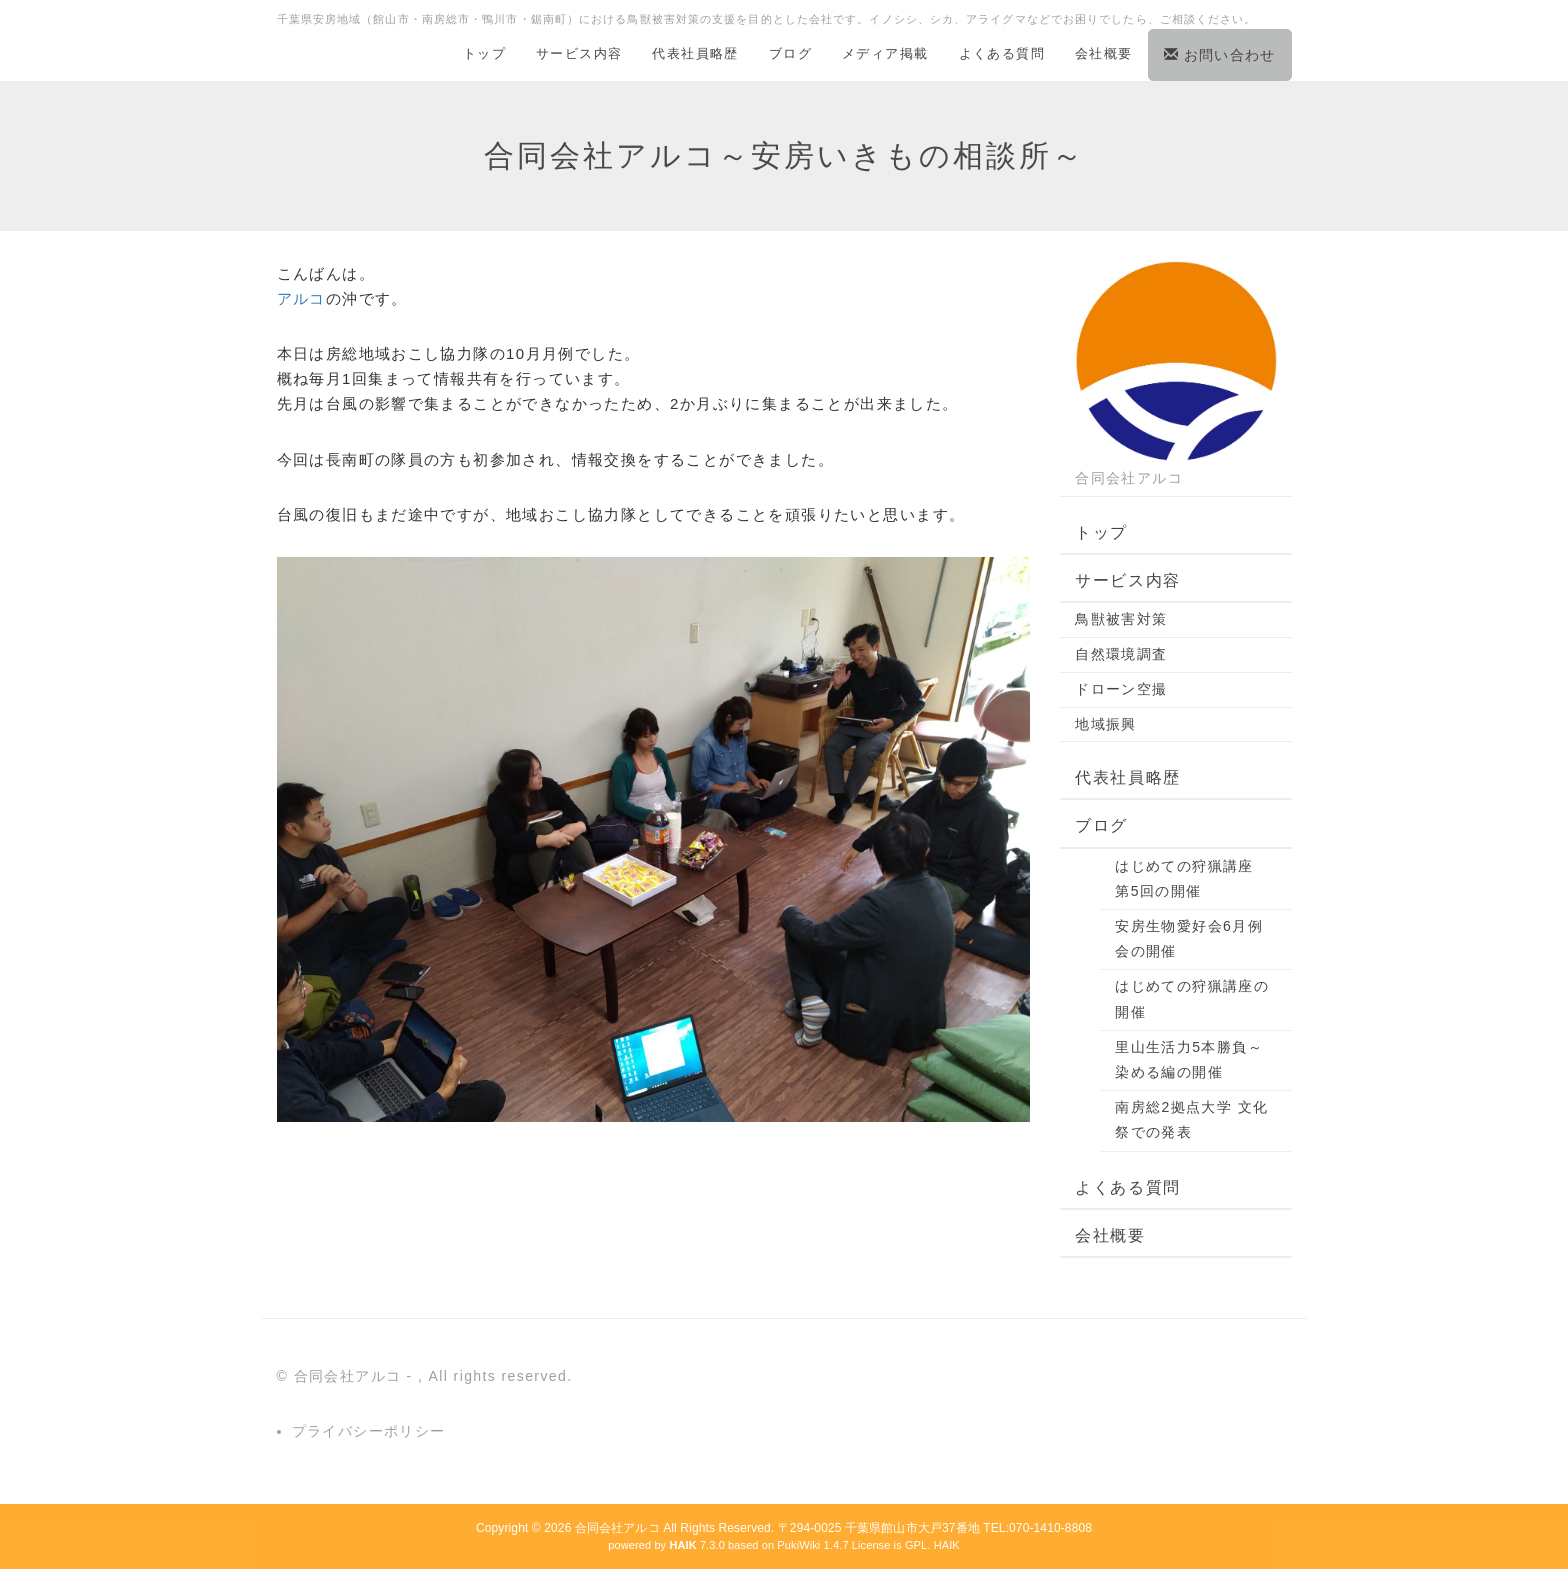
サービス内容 (579, 53)
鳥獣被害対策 (1121, 619)
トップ (484, 53)
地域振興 (1106, 724)
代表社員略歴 (695, 53)
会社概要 (1104, 53)
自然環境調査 (1121, 654)
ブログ (790, 53)
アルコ (301, 298)
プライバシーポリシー (369, 1431)
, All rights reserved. (495, 1376)
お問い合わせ (1220, 55)
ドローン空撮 (1121, 689)
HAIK (947, 1545)
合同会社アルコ (617, 1528)
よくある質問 (1002, 53)
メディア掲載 (885, 53)
